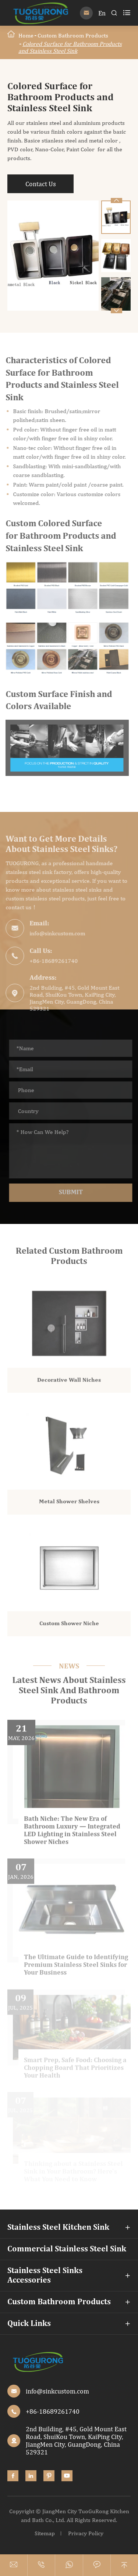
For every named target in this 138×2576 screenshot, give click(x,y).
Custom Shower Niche (69, 1629)
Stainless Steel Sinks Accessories (44, 2275)
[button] (116, 310)
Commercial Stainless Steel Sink (66, 2249)
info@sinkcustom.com (51, 933)
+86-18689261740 (48, 960)
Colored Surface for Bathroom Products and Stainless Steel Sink (70, 47)
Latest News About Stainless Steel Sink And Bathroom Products (69, 1691)
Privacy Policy (85, 2533)
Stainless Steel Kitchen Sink (58, 2227)
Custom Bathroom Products (73, 35)
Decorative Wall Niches (69, 1385)
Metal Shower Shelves (69, 1507)
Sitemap (45, 2533)
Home (25, 35)
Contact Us (40, 184)
